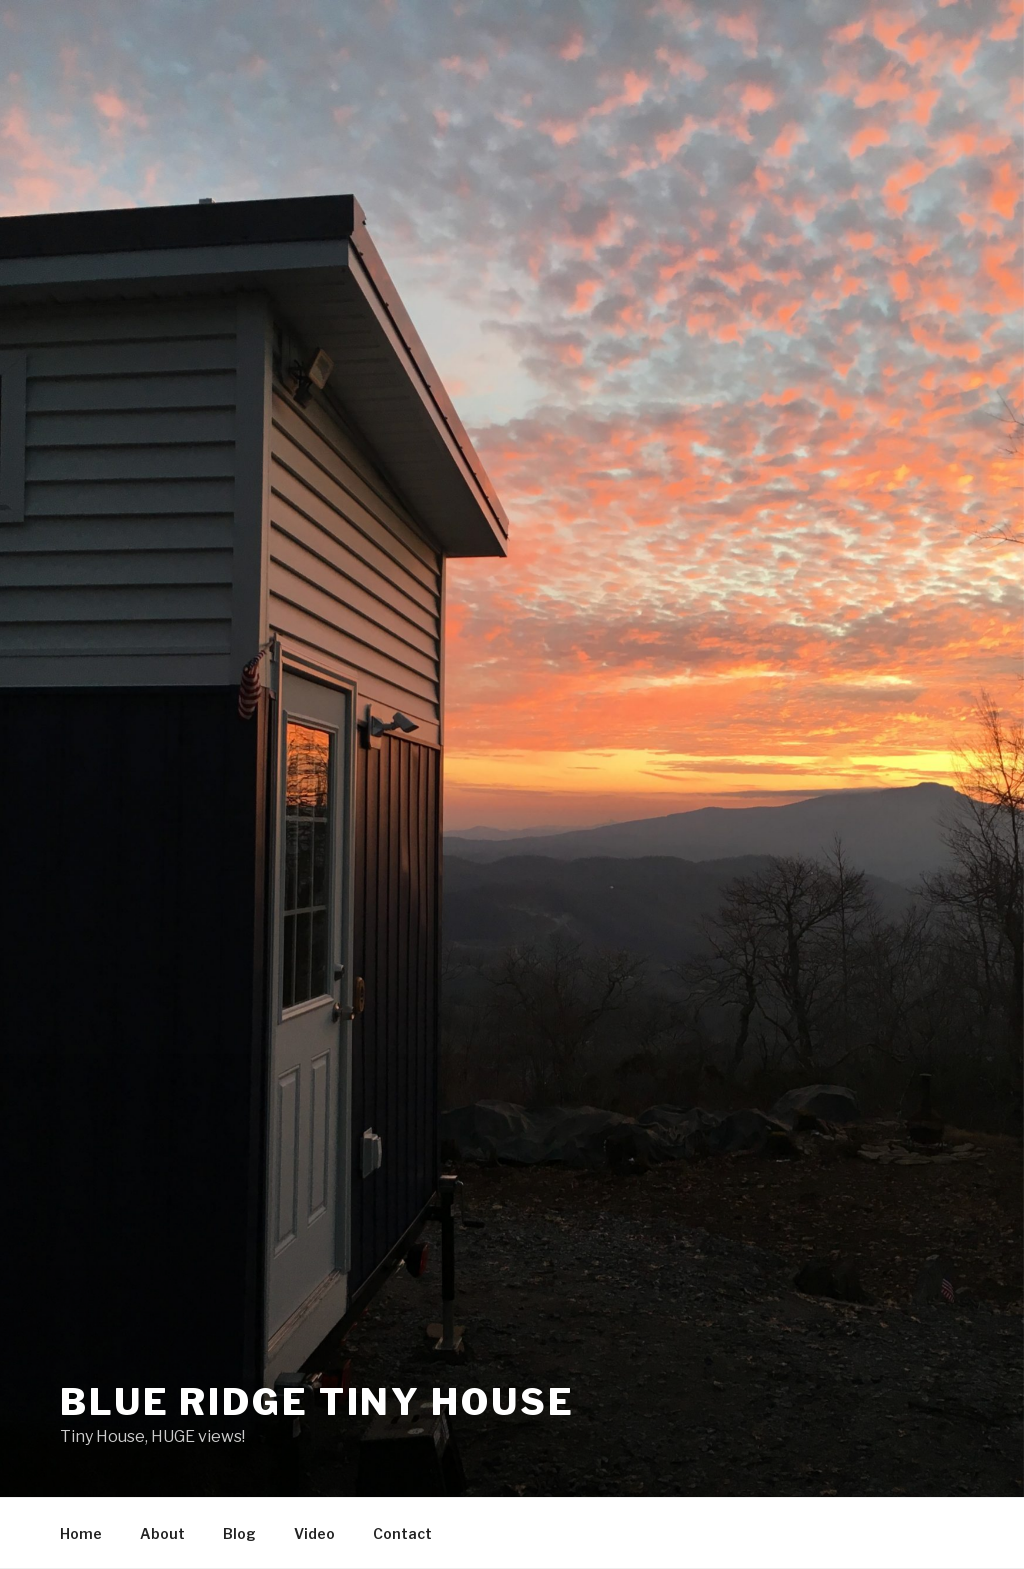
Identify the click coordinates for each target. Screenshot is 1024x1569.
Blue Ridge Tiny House (317, 1402)
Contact (402, 1533)
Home (81, 1533)
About (162, 1533)
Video (314, 1533)
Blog (239, 1533)
